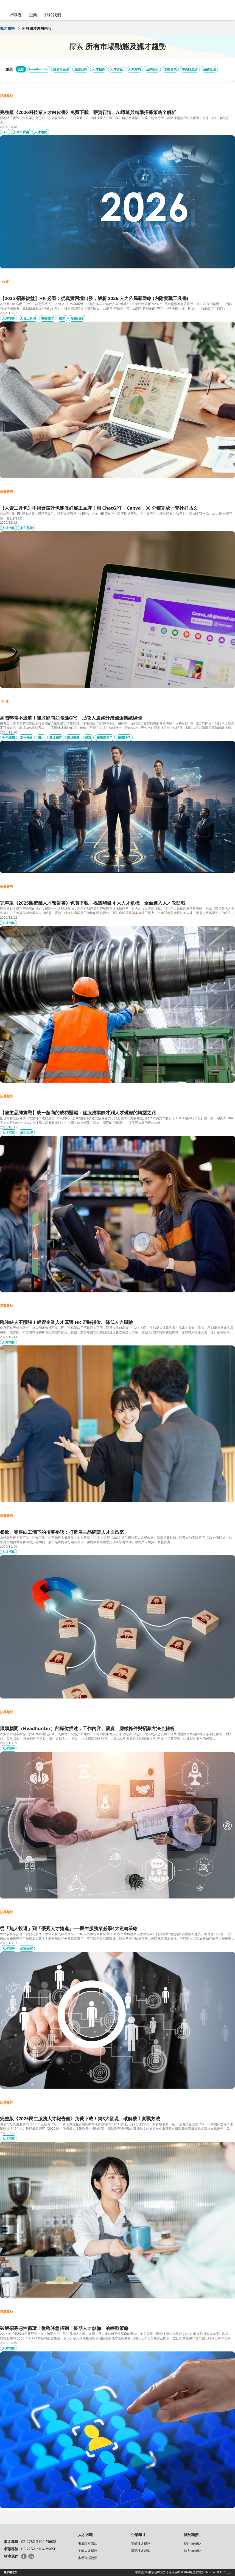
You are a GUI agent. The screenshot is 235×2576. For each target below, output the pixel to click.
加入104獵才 (193, 2550)
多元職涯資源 (87, 2558)
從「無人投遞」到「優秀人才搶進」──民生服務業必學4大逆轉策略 (69, 1928)
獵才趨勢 (7, 28)
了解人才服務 (87, 2550)
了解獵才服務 (140, 2543)
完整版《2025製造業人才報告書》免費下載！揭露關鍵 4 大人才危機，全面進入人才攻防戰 (92, 903)
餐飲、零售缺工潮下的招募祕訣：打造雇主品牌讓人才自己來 (62, 1532)
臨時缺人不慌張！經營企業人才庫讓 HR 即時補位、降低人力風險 (66, 1322)
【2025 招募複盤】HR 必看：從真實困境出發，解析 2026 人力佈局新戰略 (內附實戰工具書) (94, 298)
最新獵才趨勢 (140, 2550)
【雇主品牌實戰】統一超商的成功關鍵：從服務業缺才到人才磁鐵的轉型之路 (78, 1112)
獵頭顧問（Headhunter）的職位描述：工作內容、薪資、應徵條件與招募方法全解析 (87, 1728)
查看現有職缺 (87, 2543)
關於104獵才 (193, 2543)
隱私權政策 (10, 2572)
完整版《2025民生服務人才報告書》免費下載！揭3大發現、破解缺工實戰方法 (80, 2118)
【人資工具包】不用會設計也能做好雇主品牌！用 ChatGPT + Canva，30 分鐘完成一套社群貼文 (99, 508)
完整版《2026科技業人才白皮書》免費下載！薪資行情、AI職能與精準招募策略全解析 (88, 112)
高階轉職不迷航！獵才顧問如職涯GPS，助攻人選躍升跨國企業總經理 (71, 718)
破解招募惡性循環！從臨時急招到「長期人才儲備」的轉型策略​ (64, 2328)
